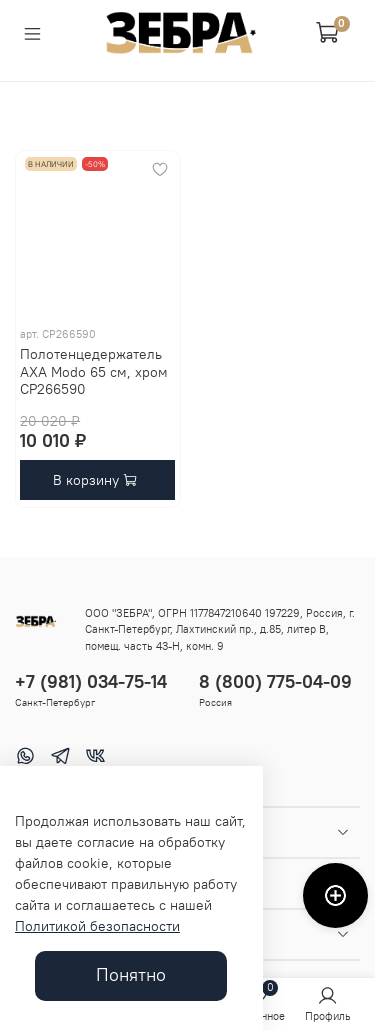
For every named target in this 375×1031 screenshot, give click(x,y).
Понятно (131, 975)
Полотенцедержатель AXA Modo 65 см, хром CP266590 (94, 371)
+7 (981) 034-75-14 (91, 681)
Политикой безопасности (97, 926)
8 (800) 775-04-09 (275, 681)
